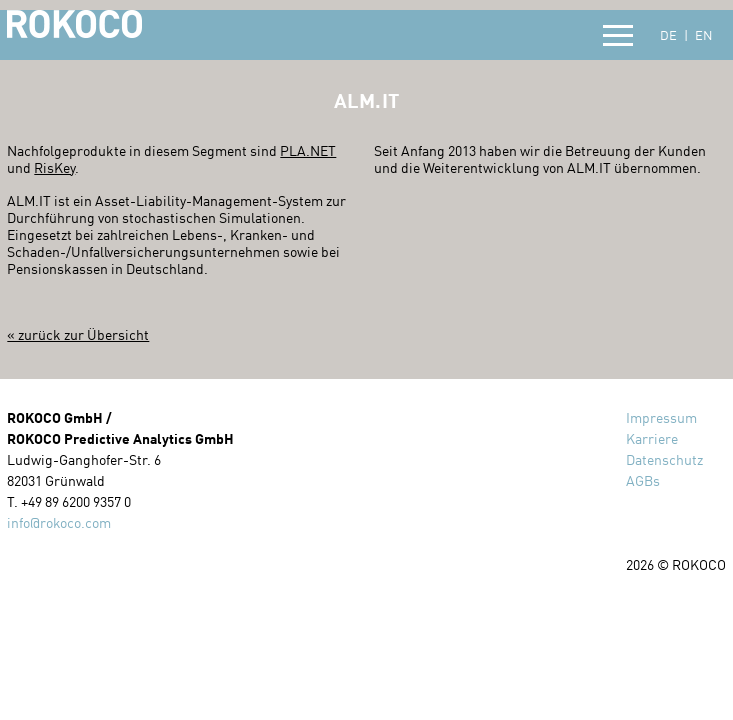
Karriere (652, 438)
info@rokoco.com (59, 522)
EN (704, 35)
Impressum (661, 417)
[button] (618, 36)
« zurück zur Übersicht (78, 334)
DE (668, 35)
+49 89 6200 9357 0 (76, 501)
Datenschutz (664, 459)
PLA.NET (308, 150)
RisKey (54, 167)
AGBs (643, 480)
